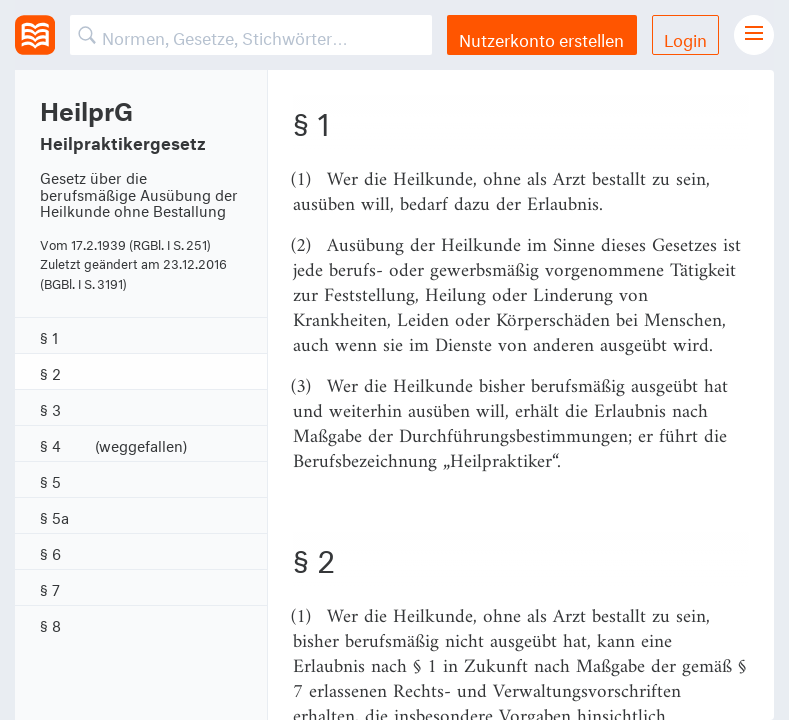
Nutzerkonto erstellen (541, 37)
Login (685, 37)
